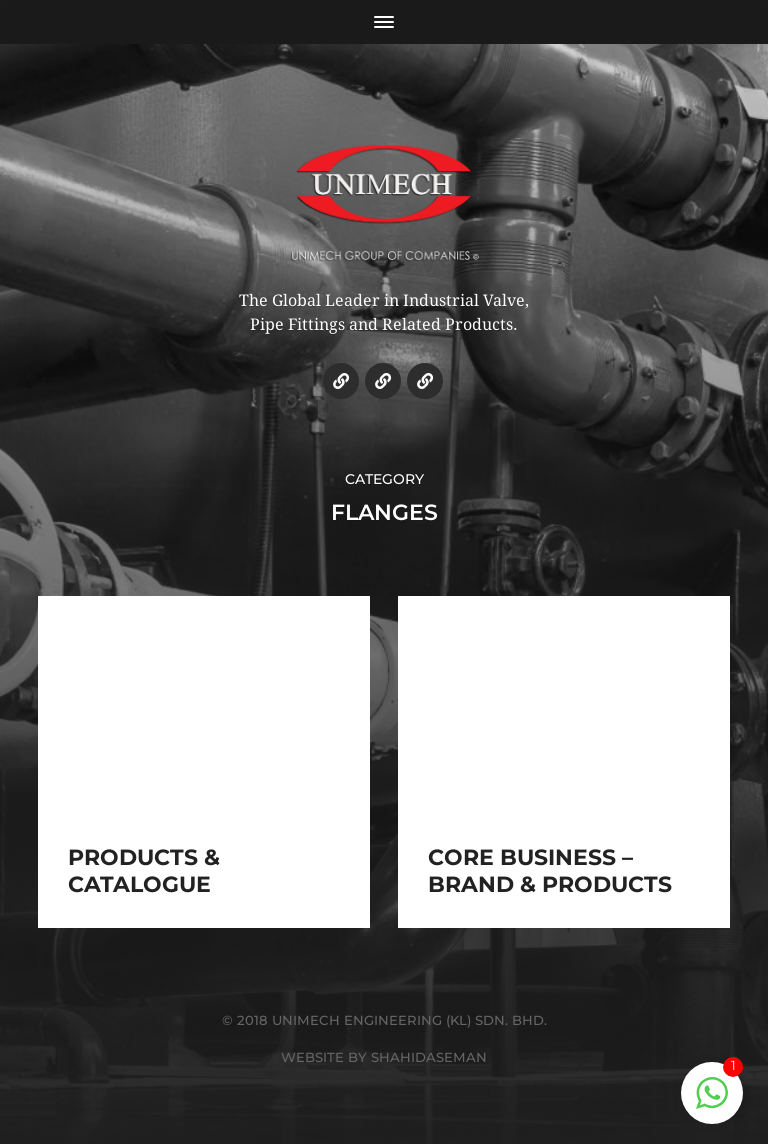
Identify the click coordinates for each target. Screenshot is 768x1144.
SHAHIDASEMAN (429, 1057)
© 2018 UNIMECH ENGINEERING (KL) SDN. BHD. (384, 1020)
